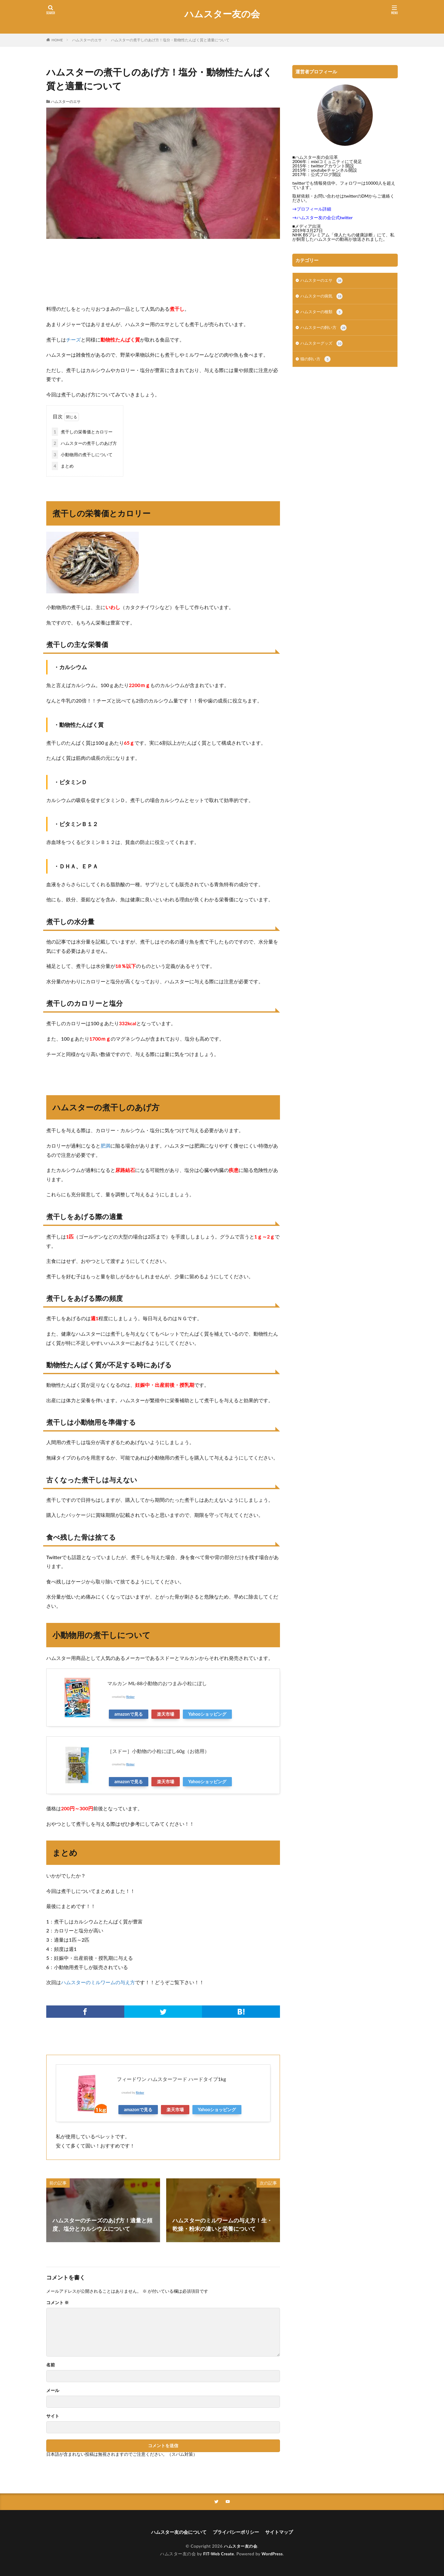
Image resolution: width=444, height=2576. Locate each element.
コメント (57, 2302)
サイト (52, 2415)
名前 (50, 2364)
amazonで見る (128, 1713)
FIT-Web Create (218, 2553)
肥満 (105, 1145)
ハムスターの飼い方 (325, 330)
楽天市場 (165, 1713)
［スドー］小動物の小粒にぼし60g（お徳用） (158, 1750)
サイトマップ (282, 2532)
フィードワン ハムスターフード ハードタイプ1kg (171, 2078)
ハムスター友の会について (176, 2532)
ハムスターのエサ (87, 40)
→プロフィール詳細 (311, 208)
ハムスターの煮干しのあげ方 (84, 442)
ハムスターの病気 (322, 297)
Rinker (130, 1696)
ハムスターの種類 (322, 314)
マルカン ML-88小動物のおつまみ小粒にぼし (157, 1682)
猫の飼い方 (316, 363)
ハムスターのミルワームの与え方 (98, 1981)
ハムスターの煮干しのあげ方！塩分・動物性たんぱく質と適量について (170, 40)
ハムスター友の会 (222, 13)
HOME (57, 40)
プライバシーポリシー (236, 2532)
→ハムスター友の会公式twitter (322, 217)
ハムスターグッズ (322, 346)
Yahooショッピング (207, 1713)
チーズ (73, 339)
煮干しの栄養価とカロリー (82, 431)
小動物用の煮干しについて (82, 454)
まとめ (63, 465)
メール (52, 2390)
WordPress (273, 2553)
